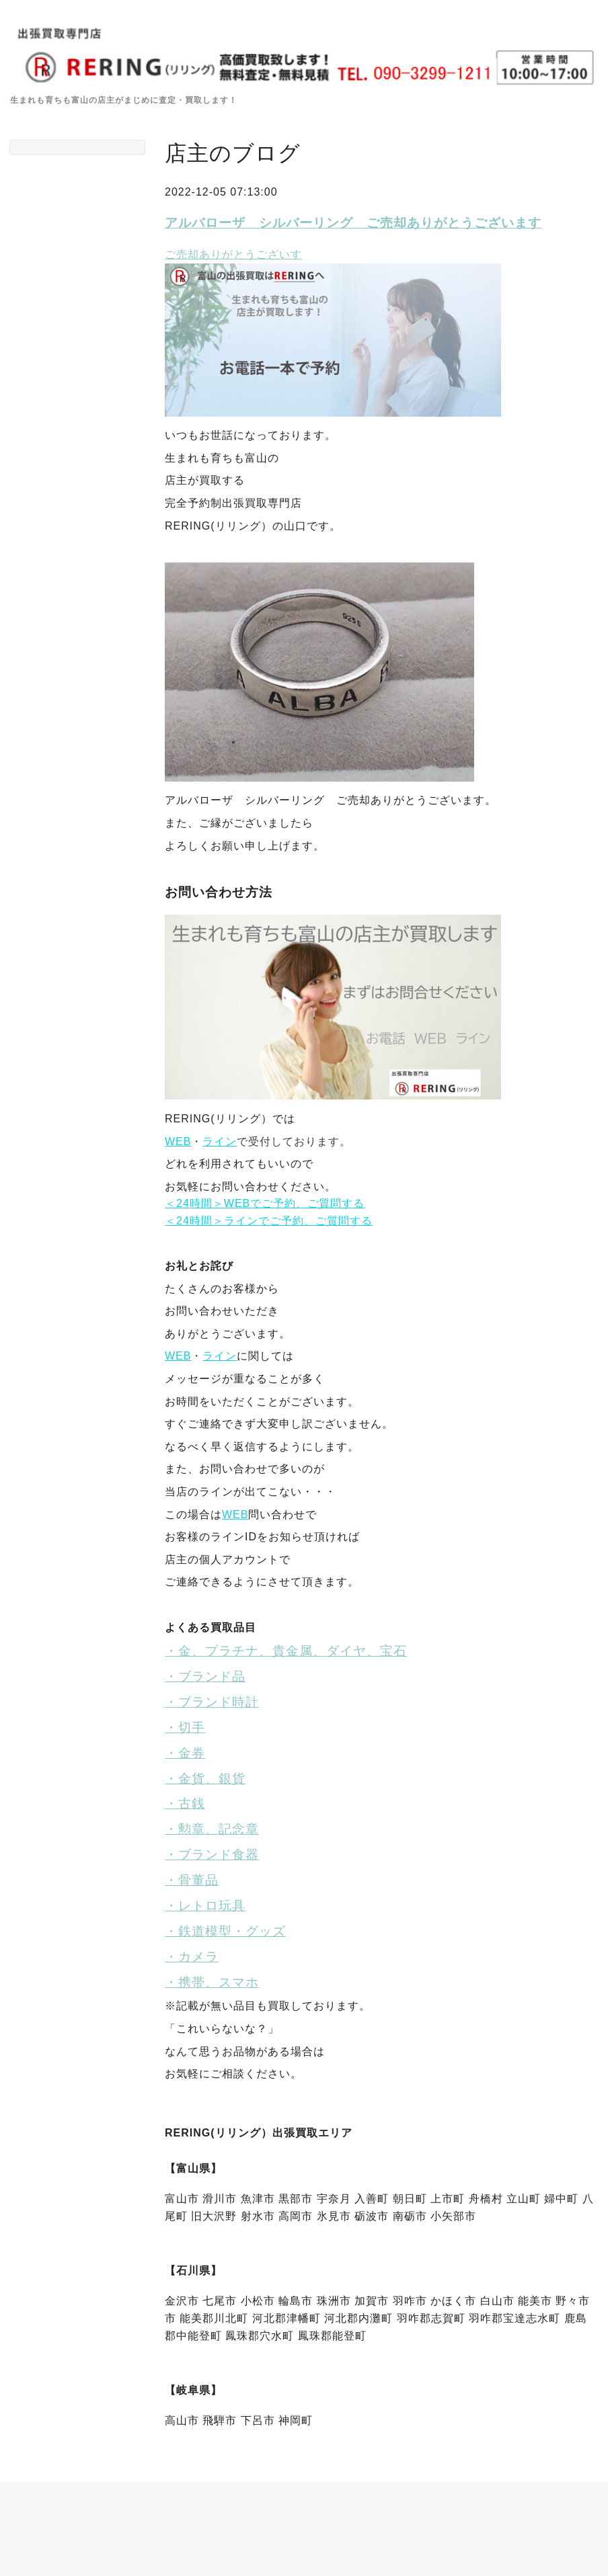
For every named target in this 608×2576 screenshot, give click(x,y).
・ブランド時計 (212, 1702)
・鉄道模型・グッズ (225, 1931)
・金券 (185, 1753)
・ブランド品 (205, 1676)
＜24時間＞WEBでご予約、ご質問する (265, 1203)
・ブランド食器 (212, 1854)
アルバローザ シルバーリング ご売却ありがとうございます (353, 223)
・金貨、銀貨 (205, 1779)
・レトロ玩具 (205, 1906)
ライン (219, 1141)
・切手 (185, 1727)
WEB (178, 1141)
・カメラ (192, 1957)
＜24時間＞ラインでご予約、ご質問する (269, 1221)
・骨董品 (192, 1880)
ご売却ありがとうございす (233, 254)
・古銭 (185, 1803)
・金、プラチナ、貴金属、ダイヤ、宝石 (286, 1651)
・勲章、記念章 (212, 1829)
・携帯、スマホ (212, 1982)
